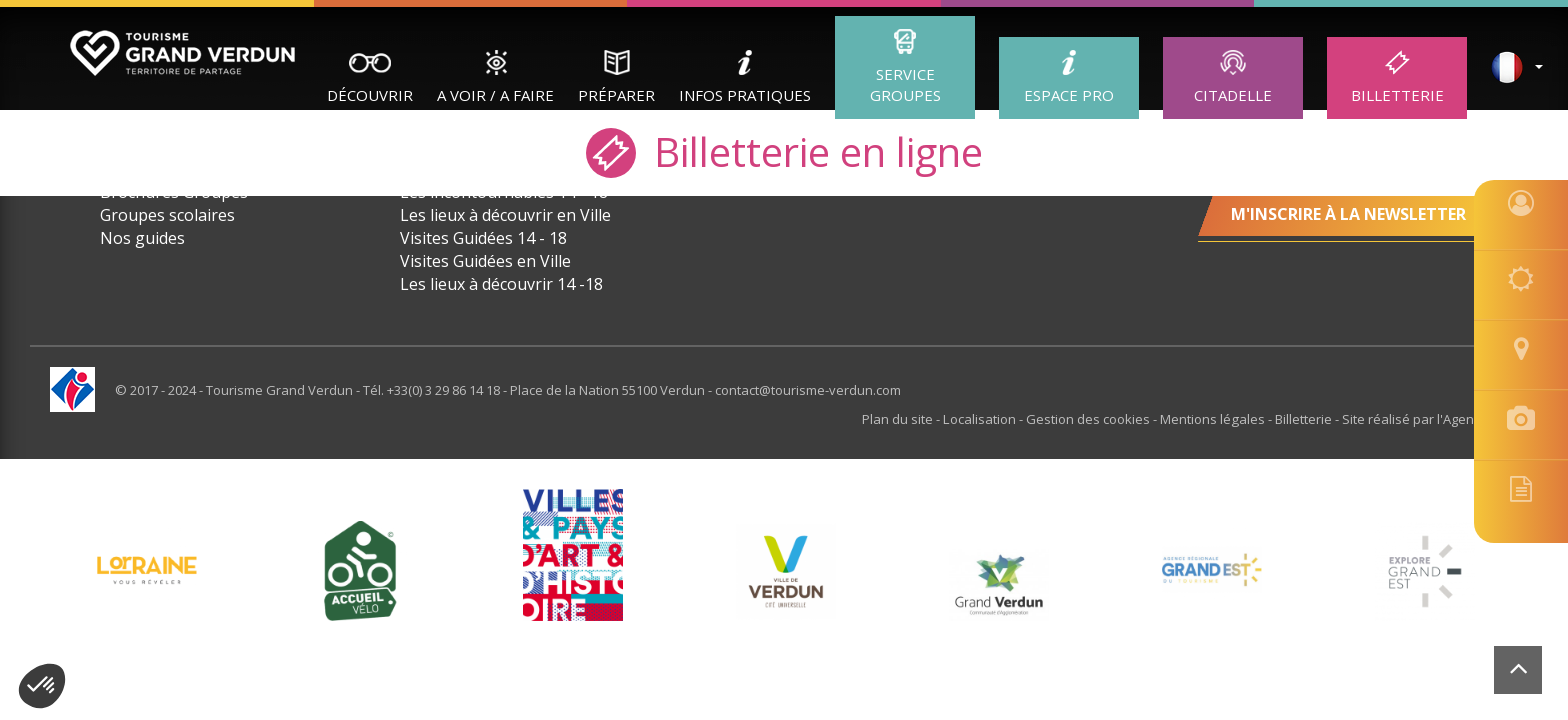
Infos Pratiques (745, 95)
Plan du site (901, 419)
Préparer (616, 95)
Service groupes (905, 84)
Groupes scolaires (167, 215)
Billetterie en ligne (784, 150)
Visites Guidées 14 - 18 (483, 238)
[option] (785, 571)
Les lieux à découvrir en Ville (505, 215)
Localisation (982, 419)
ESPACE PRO (1069, 95)
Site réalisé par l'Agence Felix (1430, 419)
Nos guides (142, 238)
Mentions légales (1214, 419)
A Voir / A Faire (495, 95)
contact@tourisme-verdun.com (808, 390)
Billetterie (1397, 95)
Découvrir (370, 95)
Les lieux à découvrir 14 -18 (501, 284)
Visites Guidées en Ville (485, 261)
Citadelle (1233, 95)
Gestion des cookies (1090, 419)
